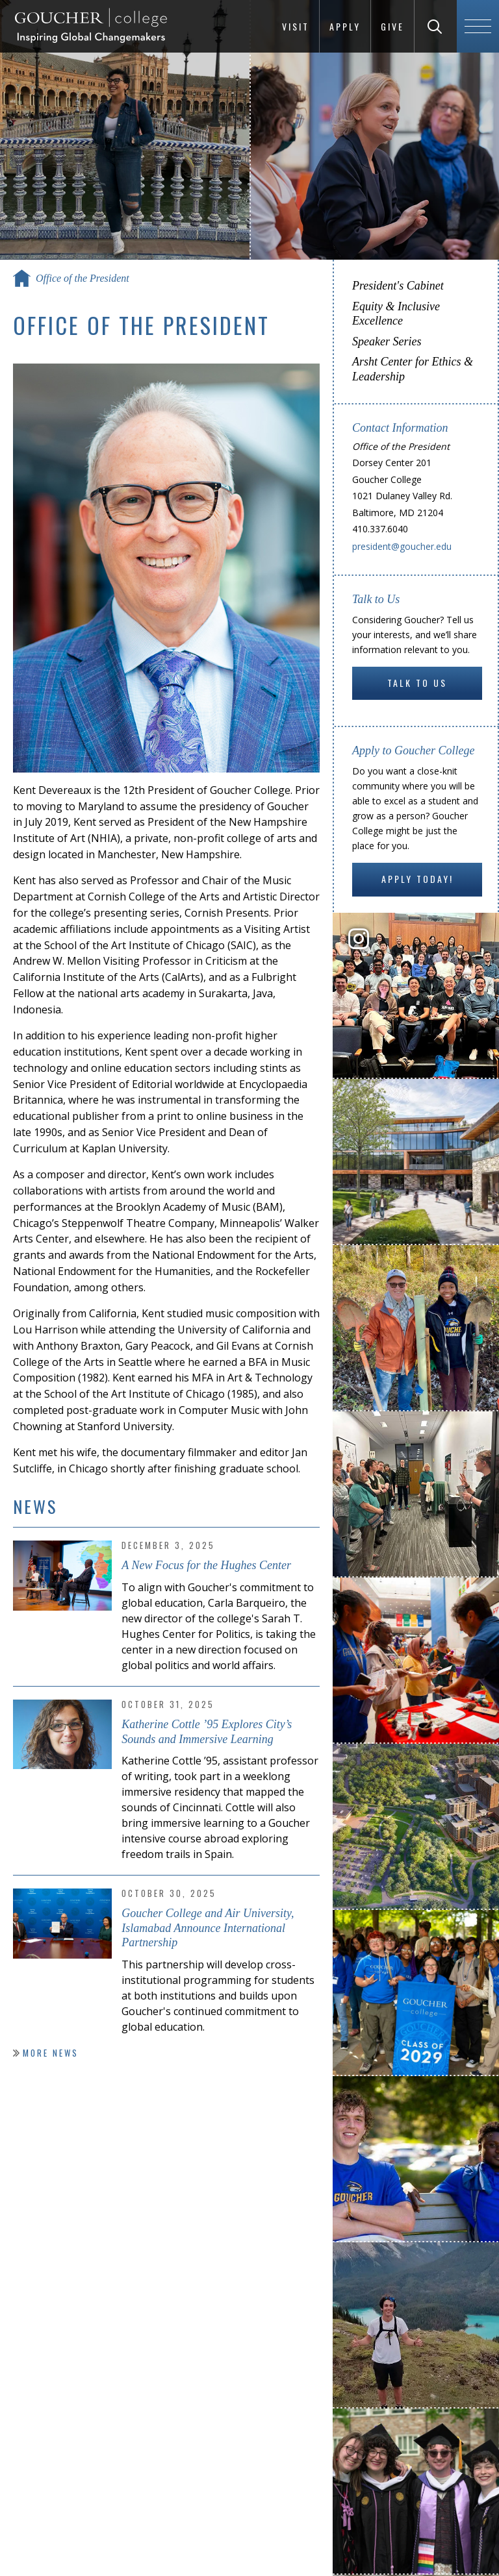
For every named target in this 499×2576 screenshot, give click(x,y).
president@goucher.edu (402, 546)
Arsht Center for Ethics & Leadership (412, 369)
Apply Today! (417, 879)
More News (51, 2052)
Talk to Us (417, 682)
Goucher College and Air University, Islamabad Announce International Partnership (208, 1928)
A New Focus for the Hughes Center (206, 1565)
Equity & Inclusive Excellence (396, 314)
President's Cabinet (398, 285)
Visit (295, 26)
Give (392, 26)
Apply (345, 26)
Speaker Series (386, 341)
